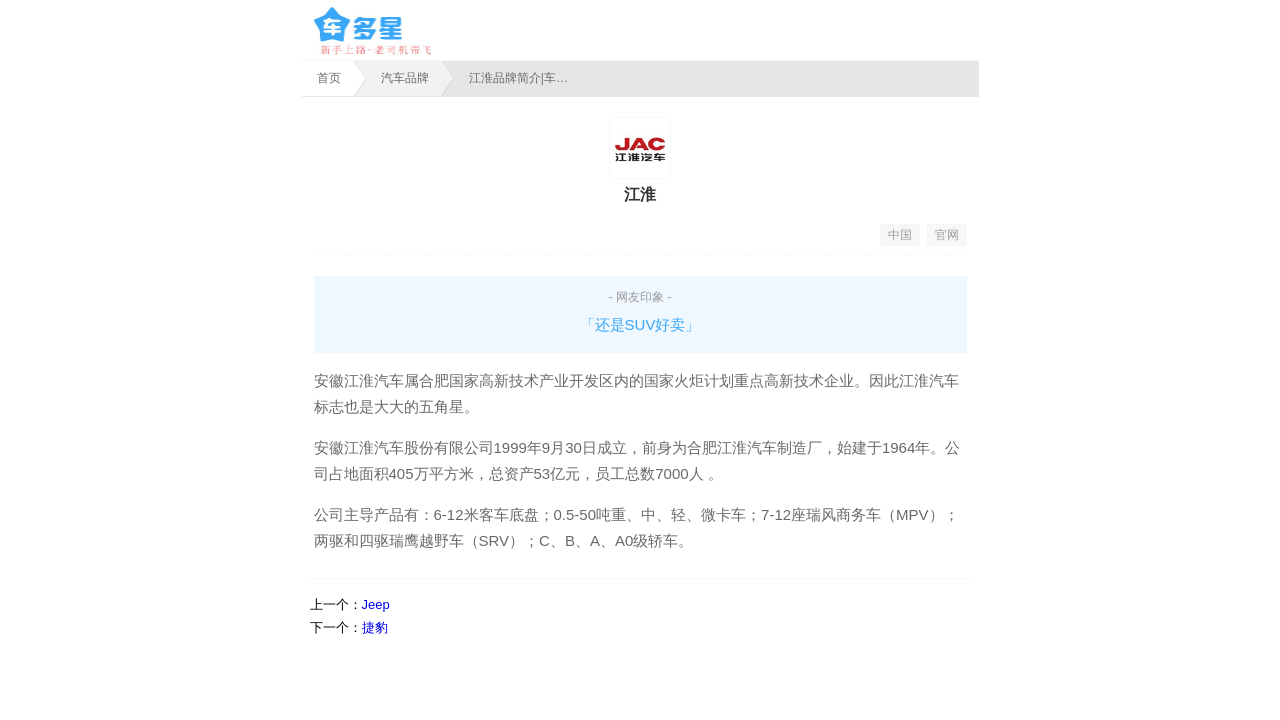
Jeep (376, 604)
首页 (329, 78)
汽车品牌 (405, 78)
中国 (900, 235)
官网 (947, 235)
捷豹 (375, 627)
